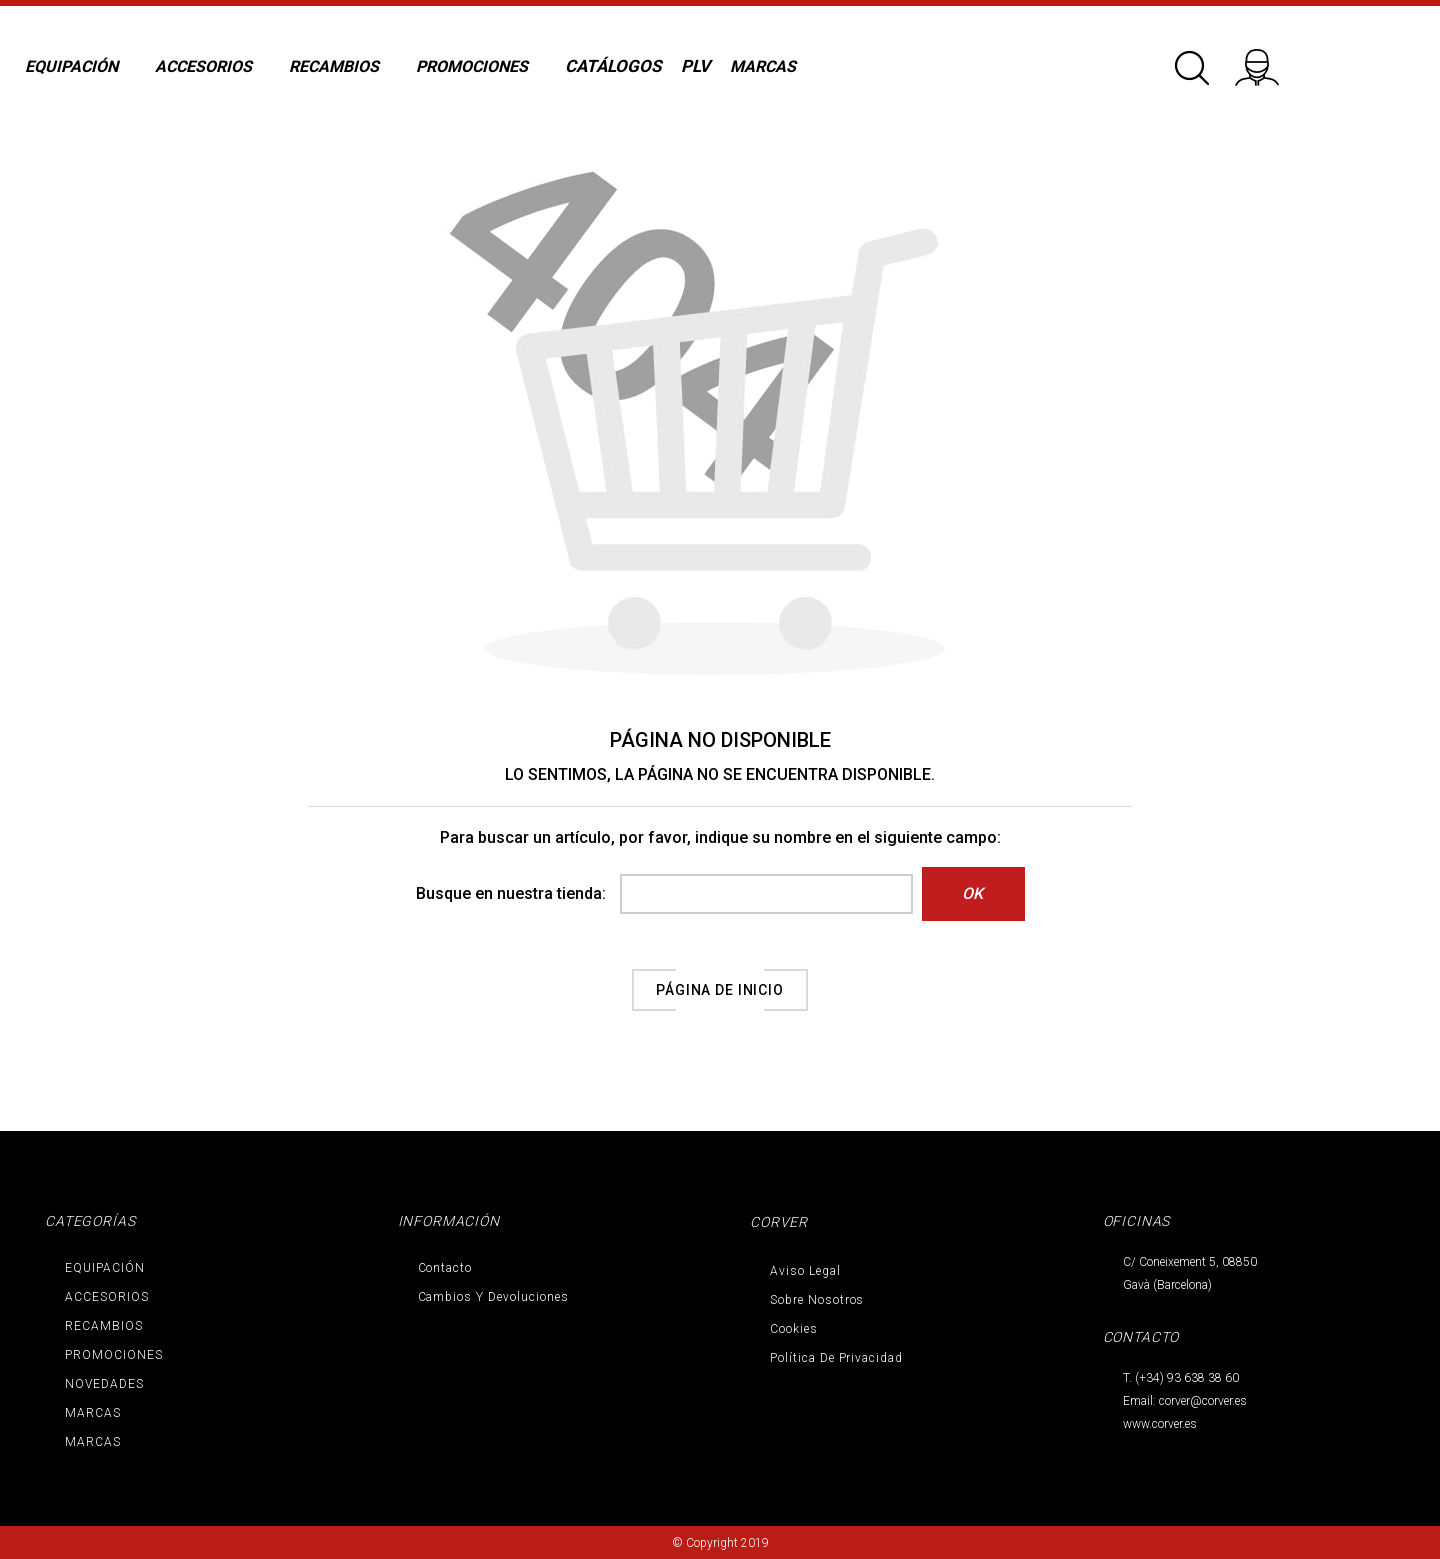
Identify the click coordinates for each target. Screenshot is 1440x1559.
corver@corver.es (1203, 1401)
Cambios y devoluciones (493, 1297)
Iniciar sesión (1270, 60)
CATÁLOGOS (613, 66)
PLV (695, 66)
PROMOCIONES (114, 1355)
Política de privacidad (836, 1358)
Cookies (794, 1329)
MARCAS (93, 1413)
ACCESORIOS (107, 1297)
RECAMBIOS (104, 1326)
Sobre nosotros (817, 1300)
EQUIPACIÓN (105, 1268)
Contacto (445, 1268)
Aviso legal (805, 1271)
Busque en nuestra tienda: (511, 893)
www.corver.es (1160, 1424)
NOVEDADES (104, 1384)
